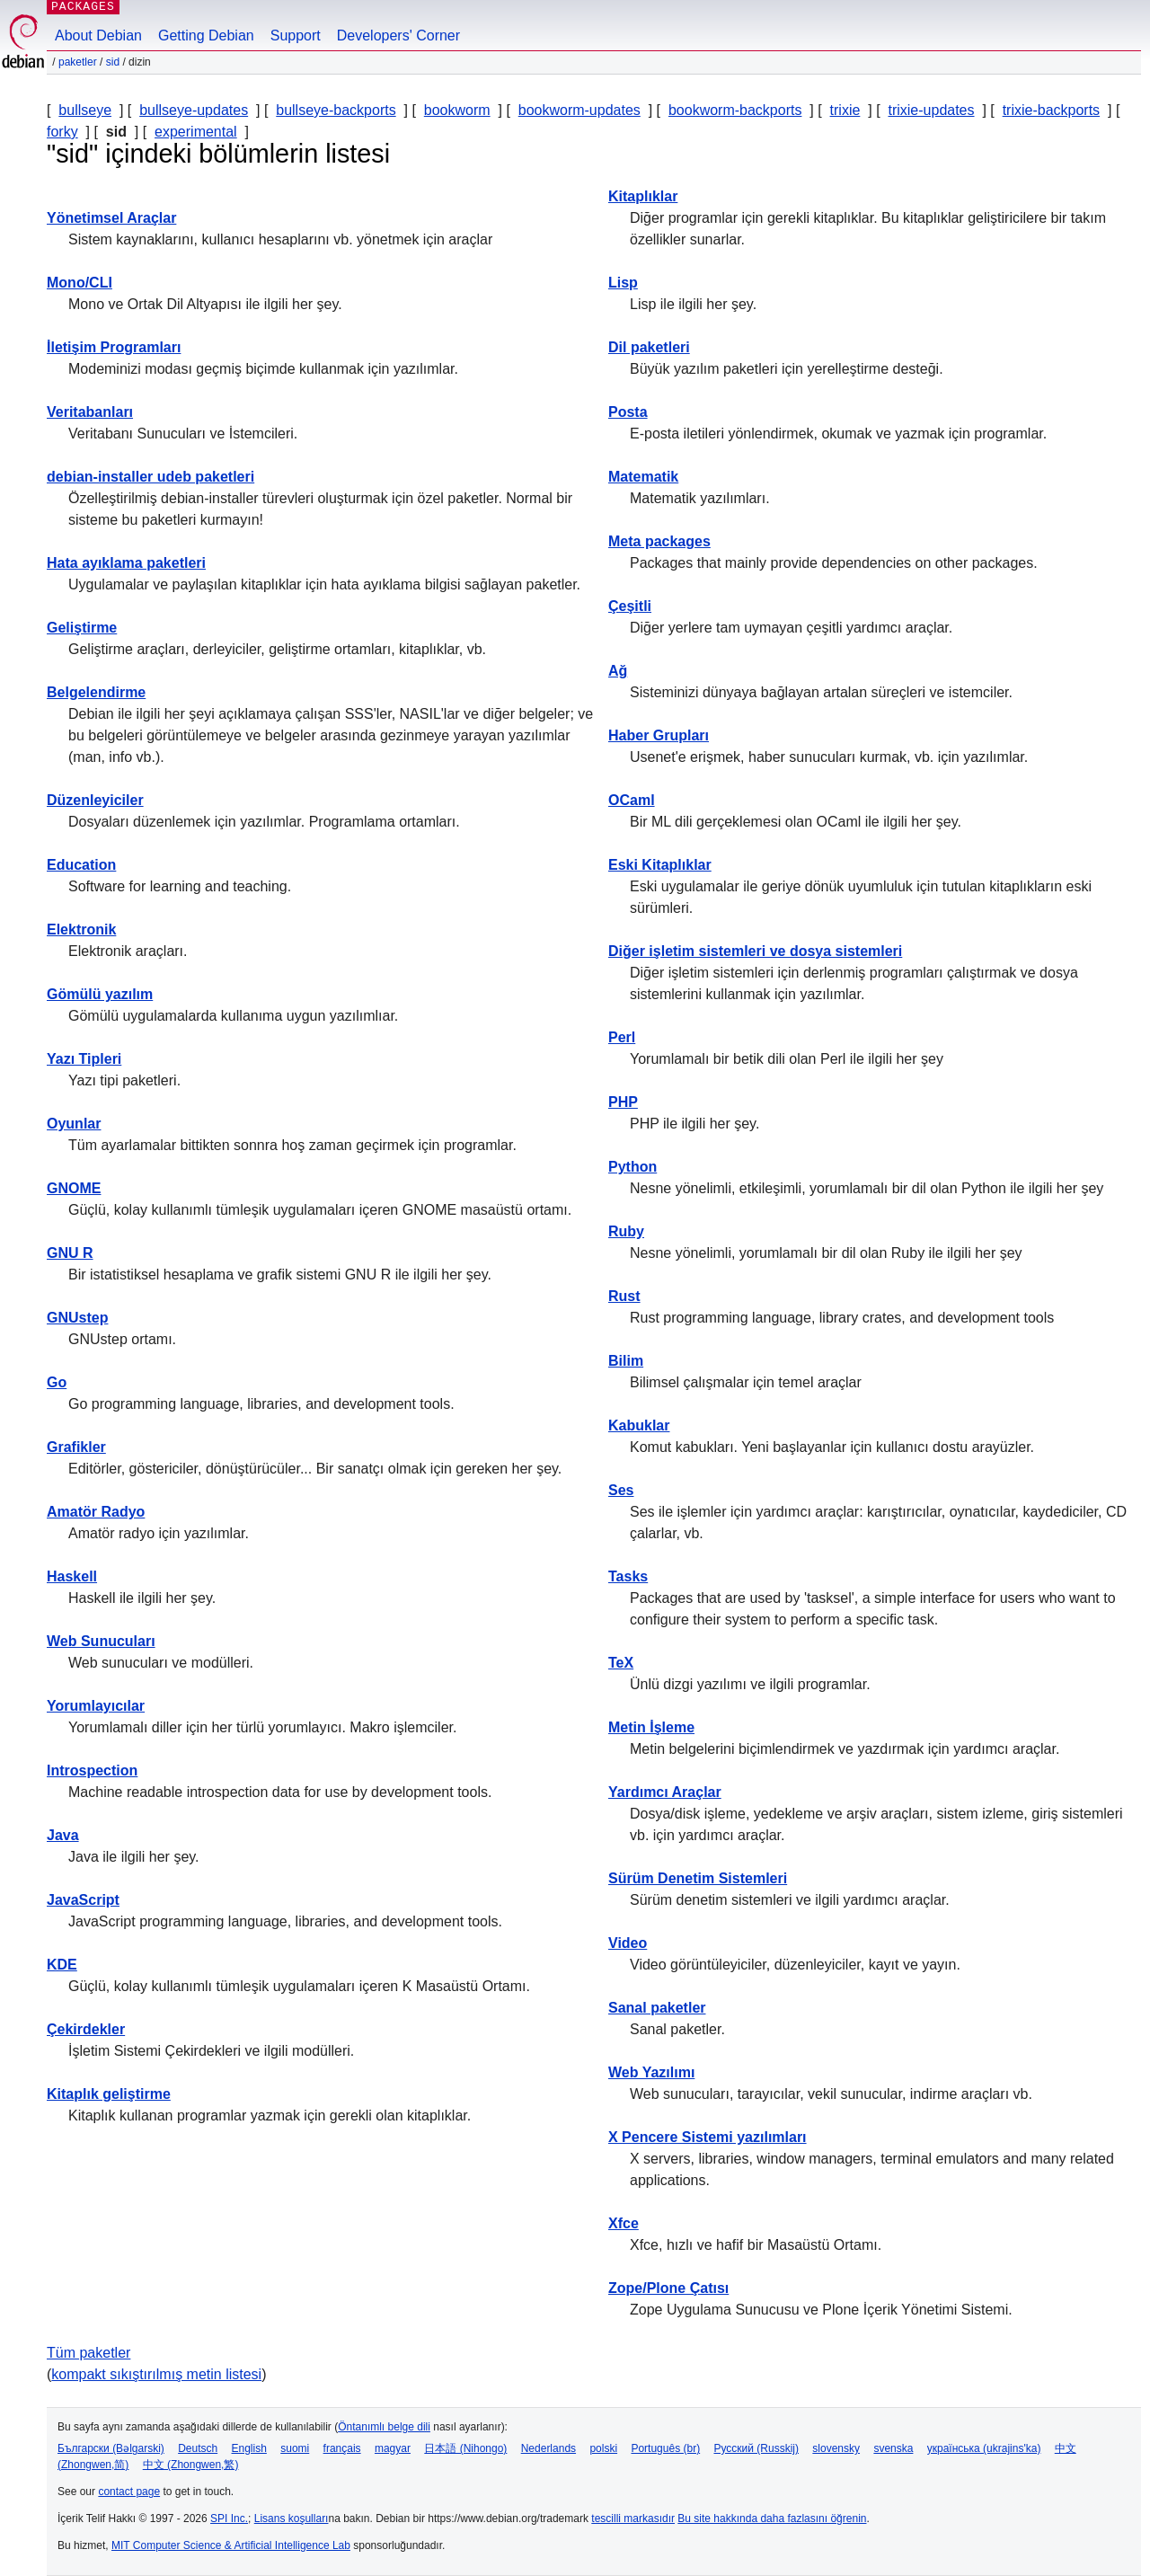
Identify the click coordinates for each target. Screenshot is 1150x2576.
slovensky (836, 2448)
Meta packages (659, 541)
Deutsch (197, 2448)
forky (62, 131)
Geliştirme (82, 627)
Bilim (625, 1360)
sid (112, 62)
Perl (621, 1037)
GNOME (74, 1188)
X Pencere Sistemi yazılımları (707, 2137)
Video (627, 1943)
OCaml (631, 800)
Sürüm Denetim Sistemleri (697, 1878)
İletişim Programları (114, 347)
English (249, 2448)
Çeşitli (629, 606)
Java (63, 1835)
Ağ (617, 670)
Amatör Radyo (96, 1511)
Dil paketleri (649, 347)
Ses (620, 1490)
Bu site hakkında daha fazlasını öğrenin (771, 2518)
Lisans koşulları (291, 2518)
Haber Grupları (658, 735)
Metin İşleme (651, 1727)
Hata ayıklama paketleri (126, 563)
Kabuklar (638, 1425)
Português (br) (665, 2448)
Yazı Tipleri (84, 1059)
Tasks (628, 1576)
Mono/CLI (79, 282)
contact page (129, 2491)
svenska (893, 2448)
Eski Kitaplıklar (660, 864)
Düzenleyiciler (95, 800)
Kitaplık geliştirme (109, 2094)
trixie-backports (1051, 110)
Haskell (72, 1576)
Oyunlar (74, 1123)
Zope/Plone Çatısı (668, 2288)
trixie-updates (931, 110)
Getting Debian (206, 35)
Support (295, 35)
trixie (845, 110)
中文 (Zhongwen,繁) (191, 2464)
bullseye (84, 110)
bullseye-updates (193, 110)
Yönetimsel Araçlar (111, 218)
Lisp (623, 282)
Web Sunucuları (101, 1641)
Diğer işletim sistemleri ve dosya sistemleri (755, 951)
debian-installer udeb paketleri (150, 476)
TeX (620, 1662)
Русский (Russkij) (756, 2448)
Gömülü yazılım (100, 994)
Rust (624, 1296)
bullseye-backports (335, 110)
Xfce (623, 2223)
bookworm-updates (579, 110)
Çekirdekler (86, 2029)
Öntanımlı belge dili (384, 2427)
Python (632, 1166)
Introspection (92, 1770)
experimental (196, 131)
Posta (628, 412)
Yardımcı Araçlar (664, 1792)
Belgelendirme (96, 692)
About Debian (98, 35)
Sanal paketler (657, 2007)
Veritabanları (90, 412)
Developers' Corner (398, 35)
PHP (623, 1102)
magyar (393, 2448)
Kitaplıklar (642, 196)
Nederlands (548, 2448)
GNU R (70, 1253)
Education (81, 864)
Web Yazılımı (651, 2072)
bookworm (457, 110)
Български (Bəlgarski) (111, 2448)
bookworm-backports (735, 110)
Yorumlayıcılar (96, 1705)
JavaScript (83, 1900)
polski (603, 2448)
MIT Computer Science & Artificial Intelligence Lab (230, 2545)
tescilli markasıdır (633, 2518)
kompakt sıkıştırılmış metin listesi (156, 2374)
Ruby (626, 1231)
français (342, 2448)
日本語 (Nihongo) (465, 2448)
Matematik (643, 476)
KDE (62, 1964)
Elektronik (81, 929)
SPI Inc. (229, 2518)
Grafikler (76, 1447)
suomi (294, 2448)
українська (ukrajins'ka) (984, 2448)
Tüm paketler (88, 2352)
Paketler (77, 62)
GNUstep (77, 1317)
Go (56, 1382)
